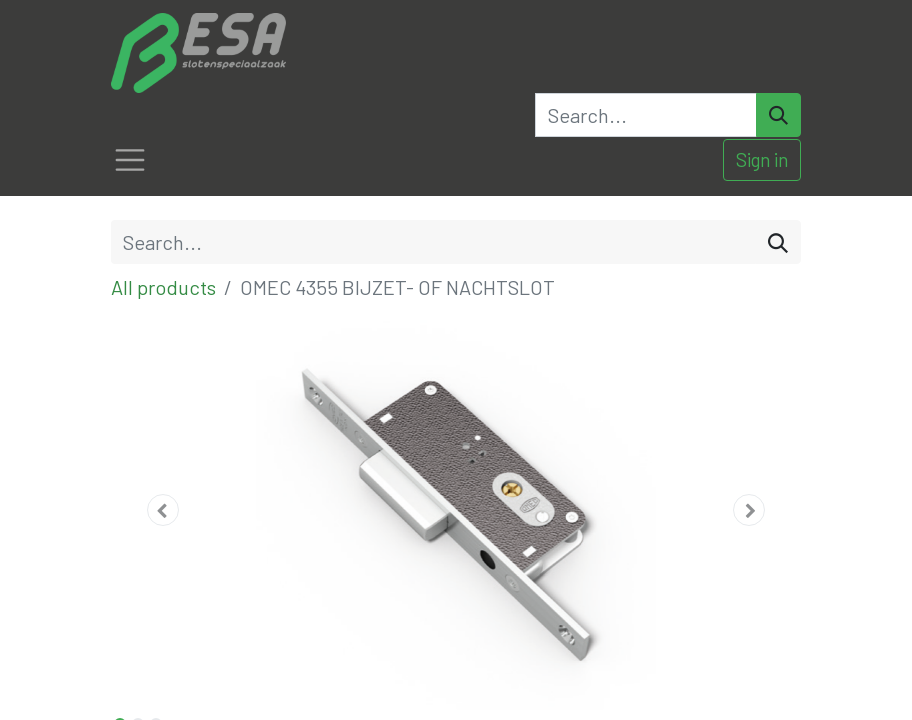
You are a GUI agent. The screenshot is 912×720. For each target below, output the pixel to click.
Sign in (762, 159)
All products (163, 287)
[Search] (778, 115)
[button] (163, 510)
